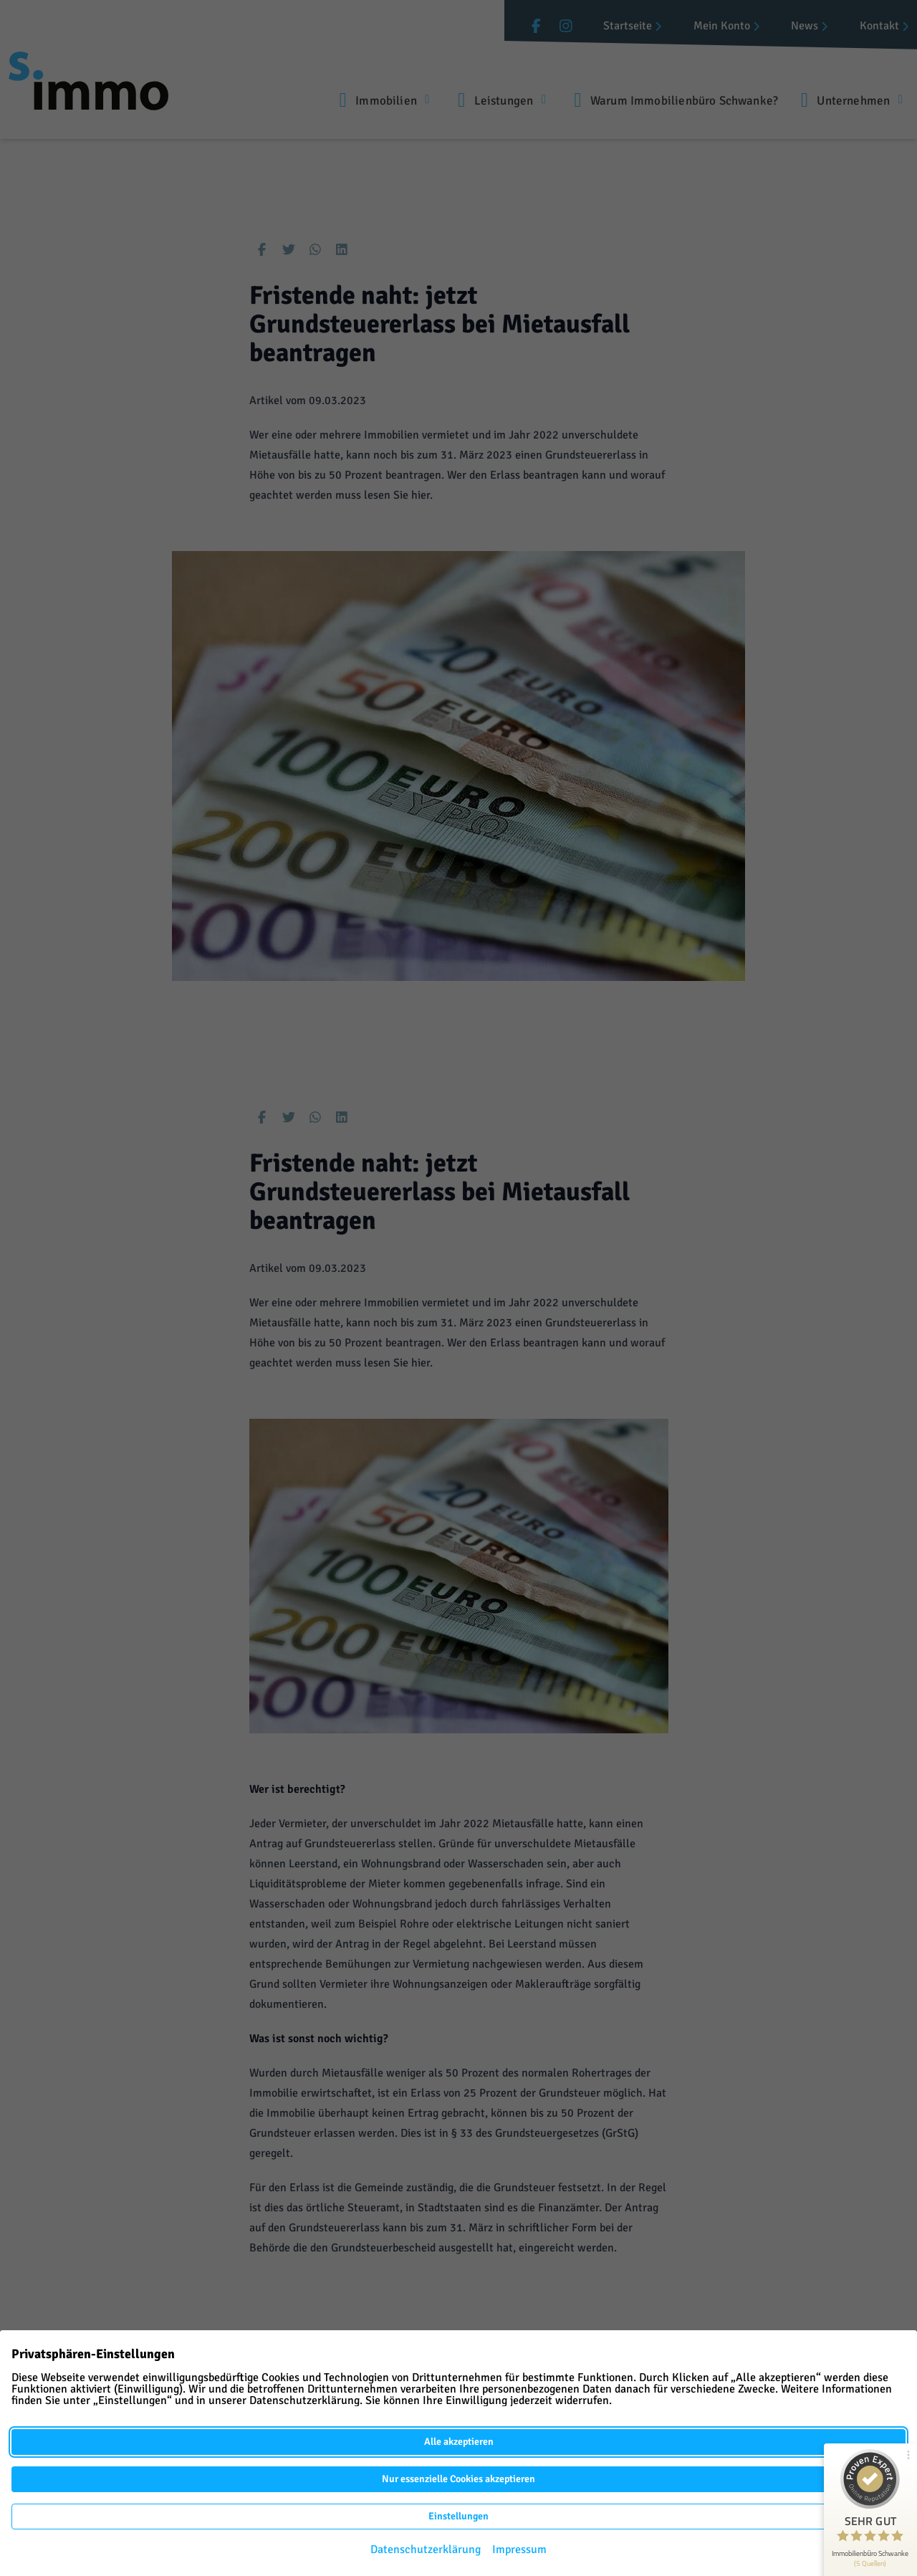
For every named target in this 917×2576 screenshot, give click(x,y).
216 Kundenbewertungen (868, 2560)
